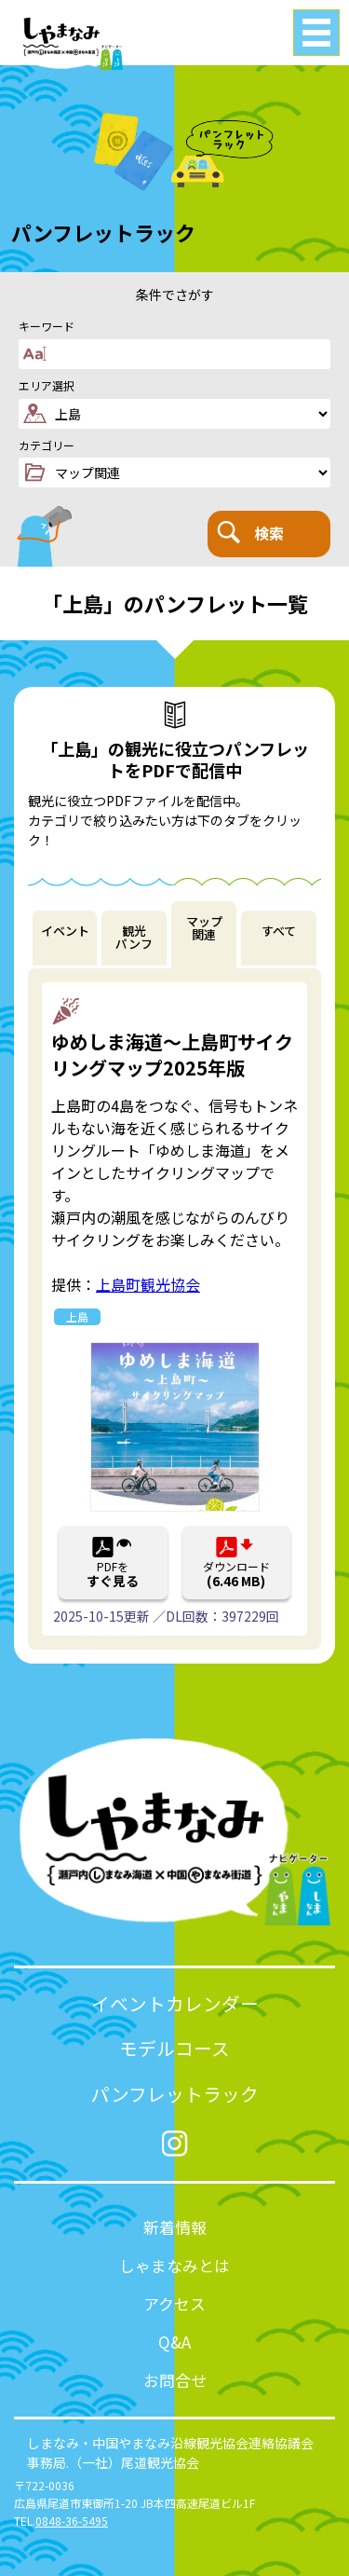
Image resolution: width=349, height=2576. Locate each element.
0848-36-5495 (71, 2520)
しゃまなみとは (174, 2265)
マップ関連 (204, 928)
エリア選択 (46, 385)
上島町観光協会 (148, 1284)
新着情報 (175, 2227)
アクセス (174, 2303)
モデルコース (174, 2048)
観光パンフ (134, 937)
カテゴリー (46, 445)
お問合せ (175, 2379)
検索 (250, 532)
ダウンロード (236, 1574)
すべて (279, 930)
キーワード (46, 326)
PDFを (113, 1574)
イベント (65, 930)
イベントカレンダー (175, 2003)
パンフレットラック (175, 2093)
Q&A (174, 2341)
